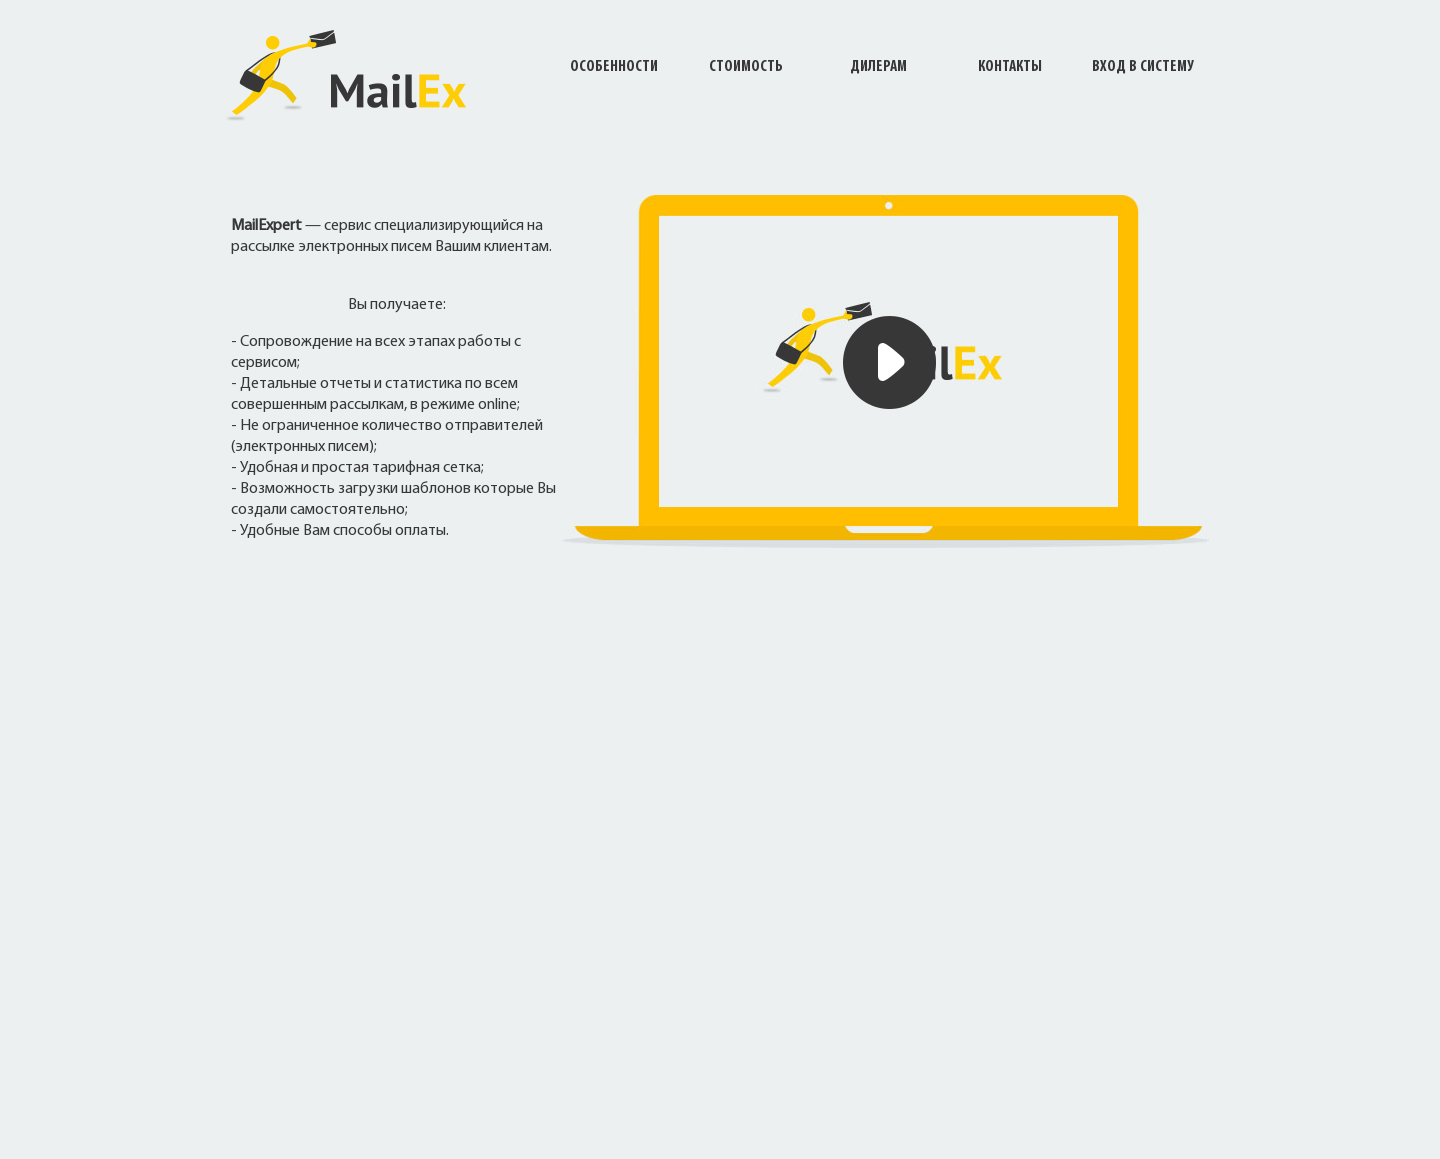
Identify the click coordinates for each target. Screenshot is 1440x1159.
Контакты (1010, 67)
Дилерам (878, 67)
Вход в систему (1142, 67)
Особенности (614, 67)
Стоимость (746, 67)
